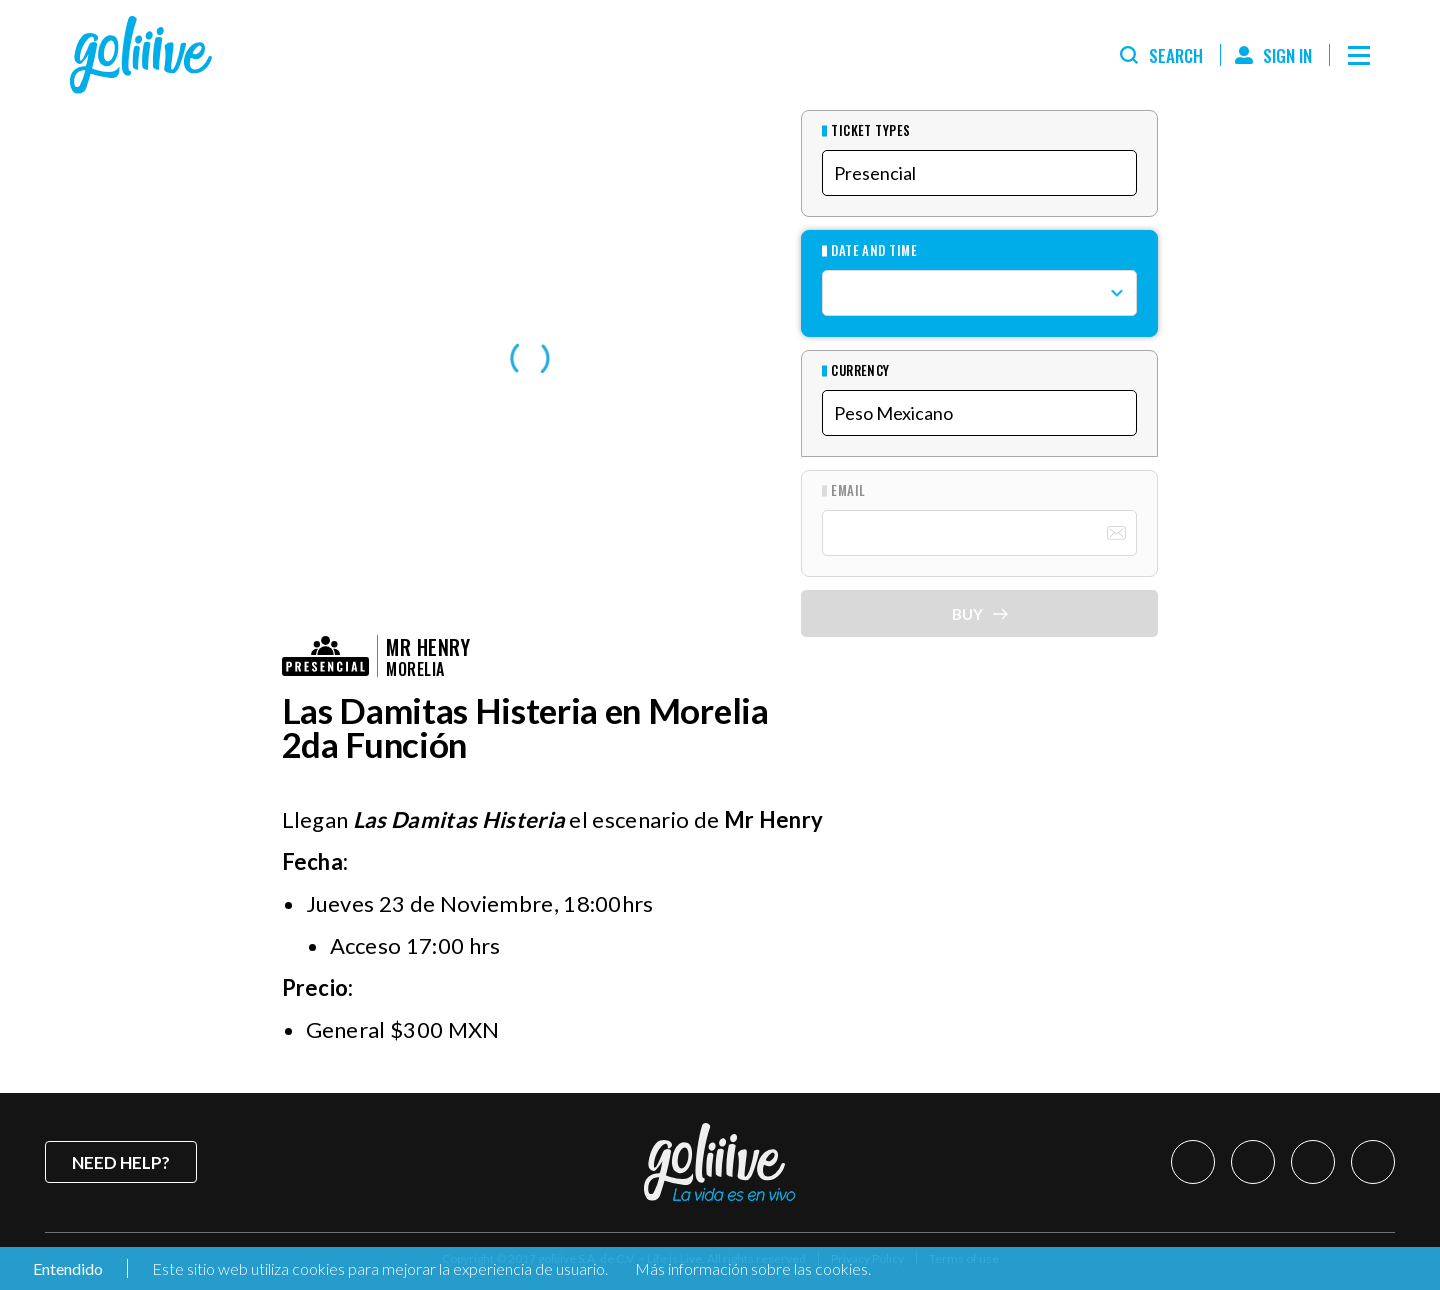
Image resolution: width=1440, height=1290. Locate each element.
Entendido (66, 1268)
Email (848, 490)
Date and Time (874, 250)
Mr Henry (428, 647)
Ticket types (871, 130)
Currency (860, 370)
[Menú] (1359, 55)
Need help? (121, 1162)
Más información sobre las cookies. (753, 1268)
